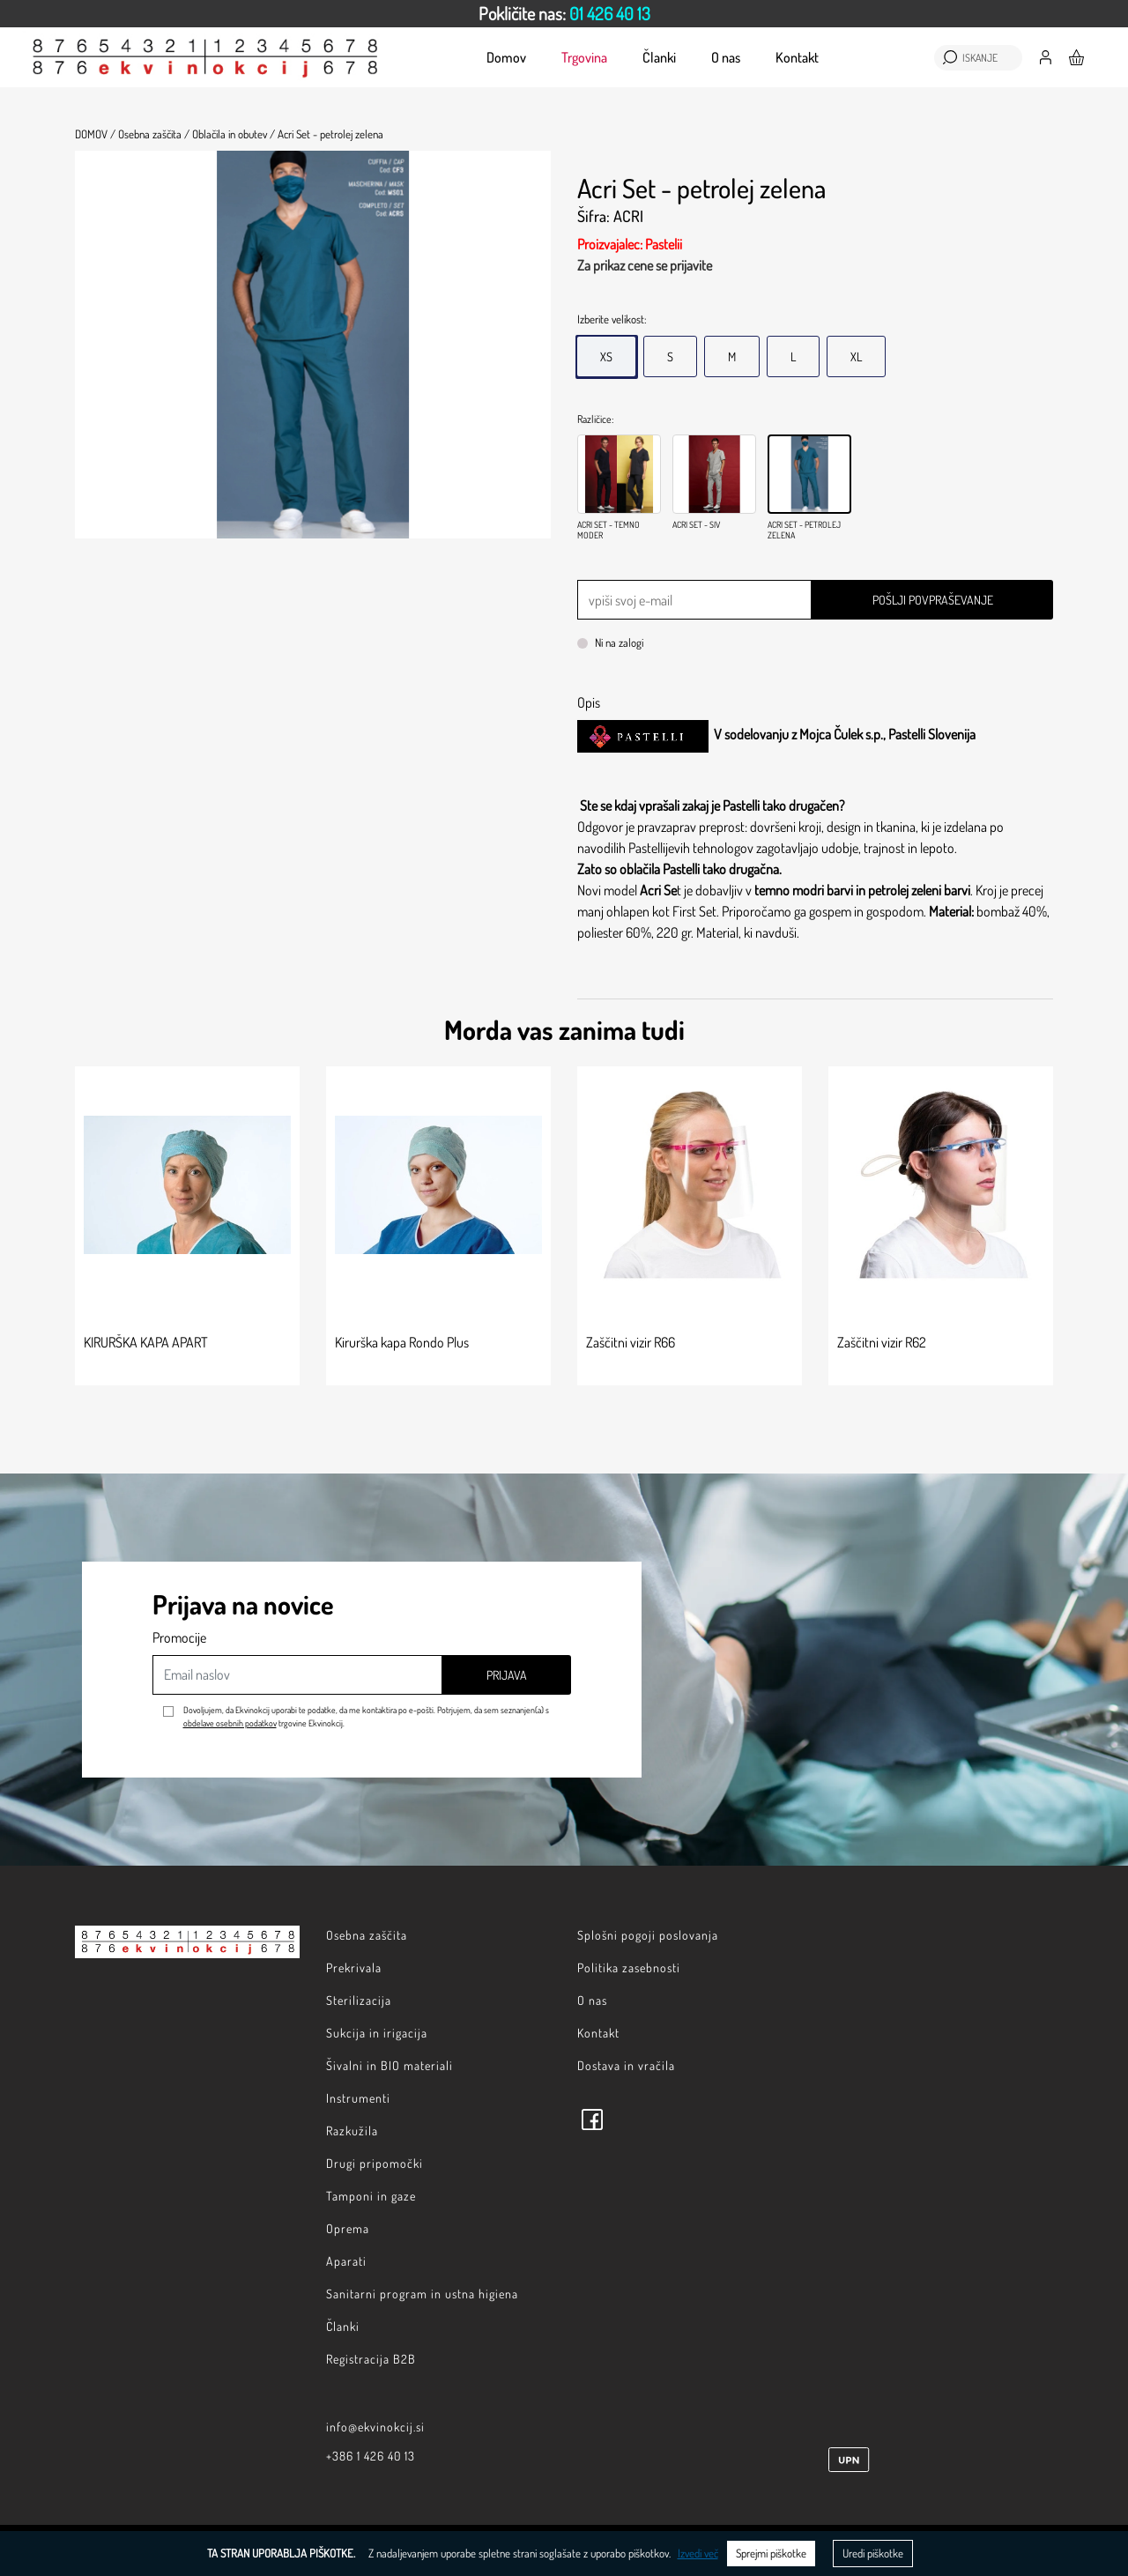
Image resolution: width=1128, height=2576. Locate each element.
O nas (725, 57)
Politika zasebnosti (628, 1967)
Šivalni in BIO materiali (389, 2065)
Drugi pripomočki (374, 2163)
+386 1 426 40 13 (370, 2455)
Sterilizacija (358, 2000)
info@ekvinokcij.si (375, 2426)
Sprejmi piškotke (771, 2553)
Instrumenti (358, 2097)
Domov (506, 57)
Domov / (95, 134)
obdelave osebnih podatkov (230, 1723)
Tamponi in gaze (371, 2195)
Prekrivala (354, 1967)
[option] (564, 13)
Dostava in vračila (626, 2065)
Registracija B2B (371, 2358)
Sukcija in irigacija (376, 2032)
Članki (659, 57)
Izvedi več (698, 2553)
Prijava (506, 1674)
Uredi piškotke (872, 2553)
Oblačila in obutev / (233, 134)
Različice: (595, 419)
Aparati (346, 2260)
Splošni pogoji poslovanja (647, 1934)
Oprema (347, 2228)
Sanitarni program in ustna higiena (422, 2293)
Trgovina (584, 57)
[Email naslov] (297, 1675)
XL (856, 356)
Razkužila (352, 2130)
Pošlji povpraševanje (932, 599)
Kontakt (797, 57)
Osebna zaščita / (153, 134)
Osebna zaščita (366, 1934)
